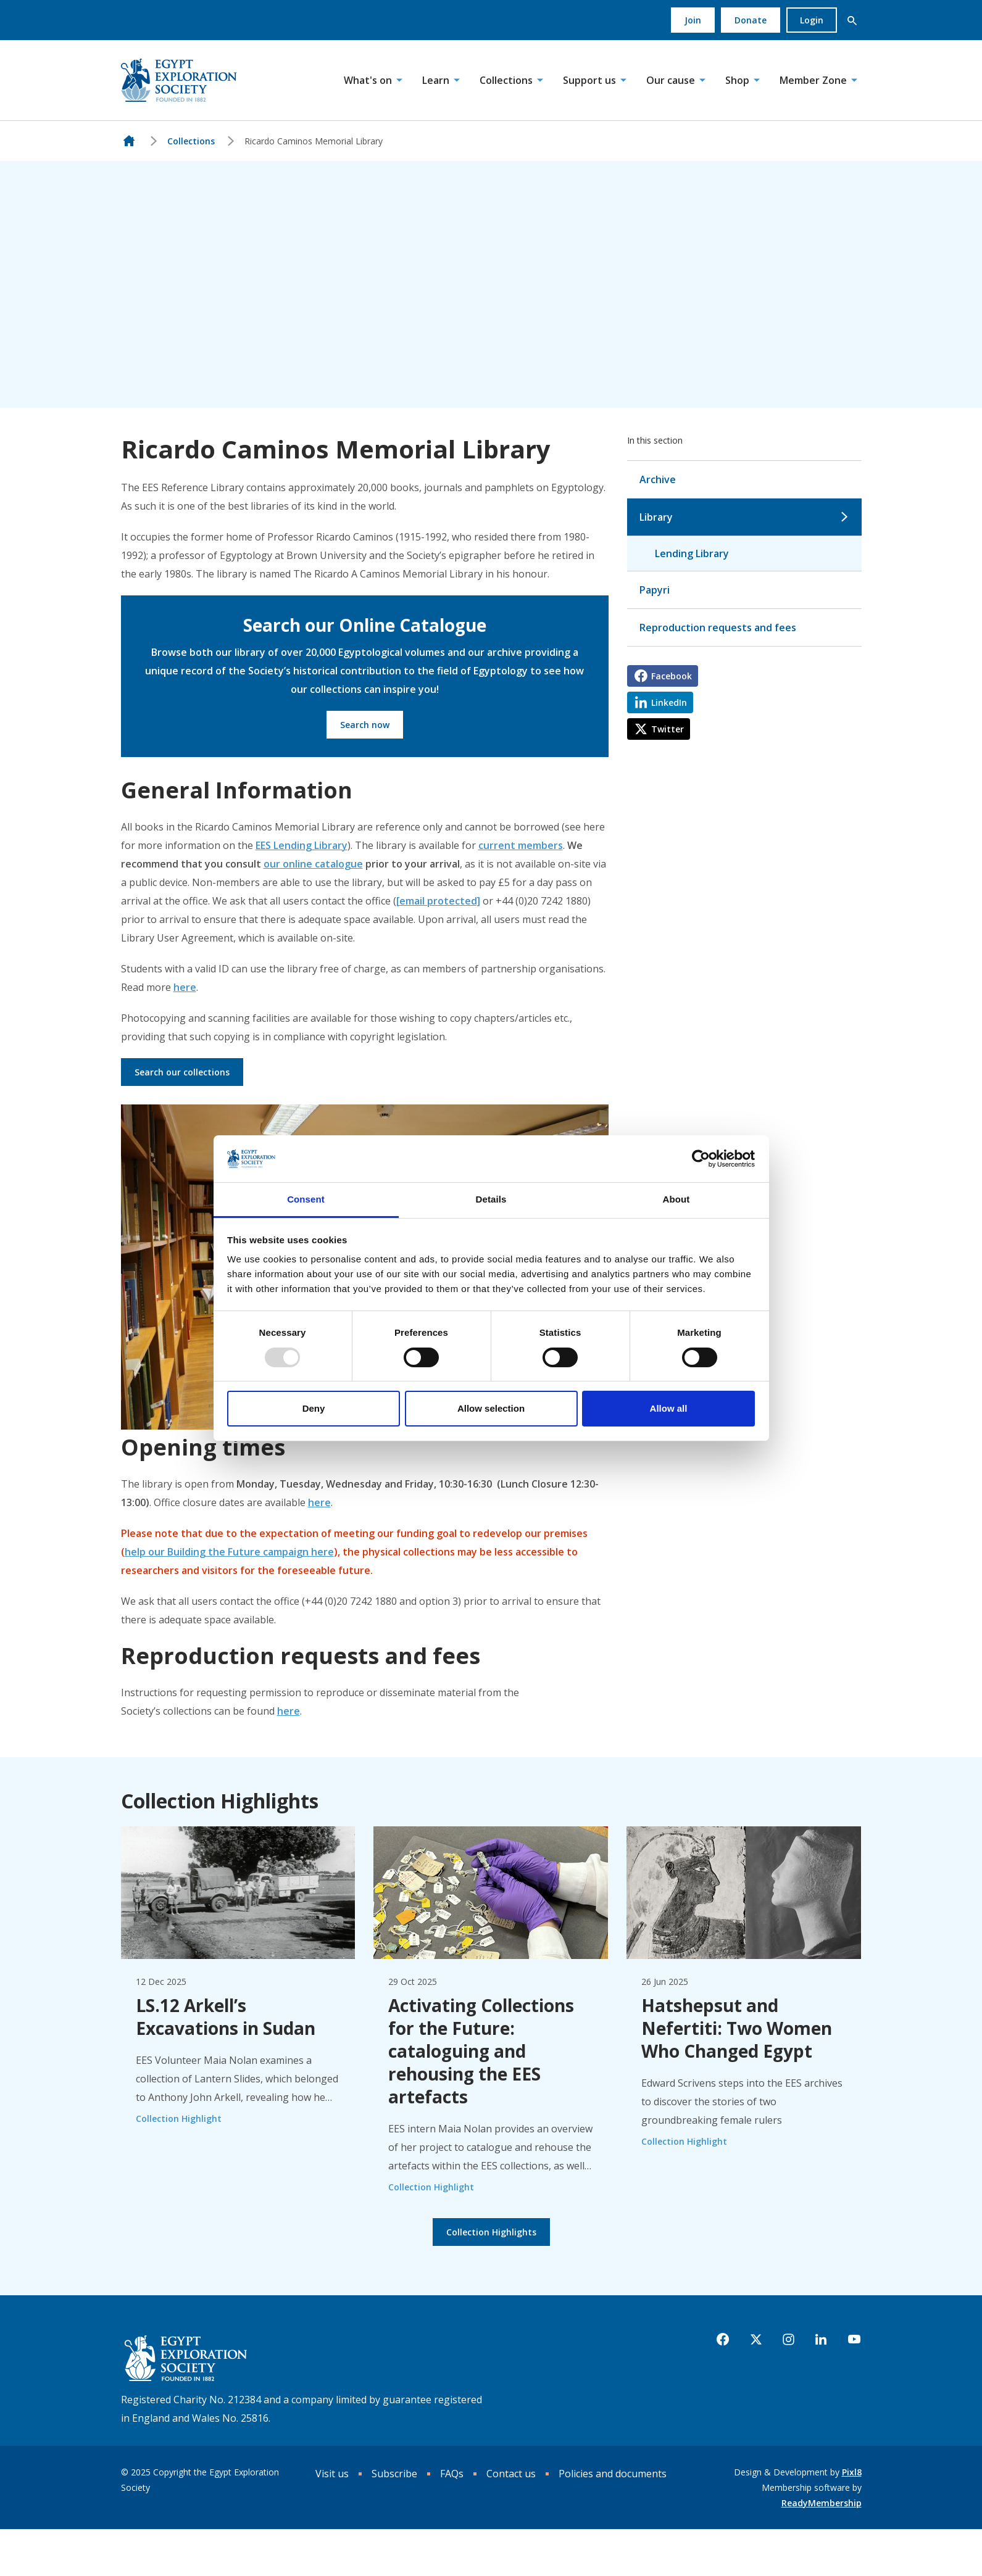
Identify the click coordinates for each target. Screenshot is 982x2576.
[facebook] (722, 2339)
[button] (852, 20)
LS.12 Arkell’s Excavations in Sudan (225, 2017)
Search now (364, 725)
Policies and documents (613, 2473)
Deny (313, 1408)
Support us (589, 80)
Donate (750, 20)
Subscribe (394, 2473)
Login (811, 20)
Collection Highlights (491, 2232)
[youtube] (854, 2339)
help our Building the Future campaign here (229, 1552)
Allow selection (491, 1408)
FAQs (452, 2473)
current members (520, 845)
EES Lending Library (301, 845)
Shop (737, 80)
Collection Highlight (179, 2118)
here (184, 987)
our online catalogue (313, 864)
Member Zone (813, 80)
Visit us (332, 2473)
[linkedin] (820, 2339)
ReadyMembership (821, 2503)
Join (692, 20)
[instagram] (788, 2339)
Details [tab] (491, 1199)
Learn (435, 80)
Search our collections (182, 1072)
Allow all (669, 1408)
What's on (368, 80)
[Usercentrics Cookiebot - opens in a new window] (701, 1158)
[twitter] (756, 2339)
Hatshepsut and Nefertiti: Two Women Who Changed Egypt (736, 2028)
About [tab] (676, 1199)
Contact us (511, 2473)
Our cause (670, 80)
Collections (506, 80)
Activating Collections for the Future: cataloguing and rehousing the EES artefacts (481, 2051)
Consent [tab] (306, 1199)
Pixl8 (852, 2472)
